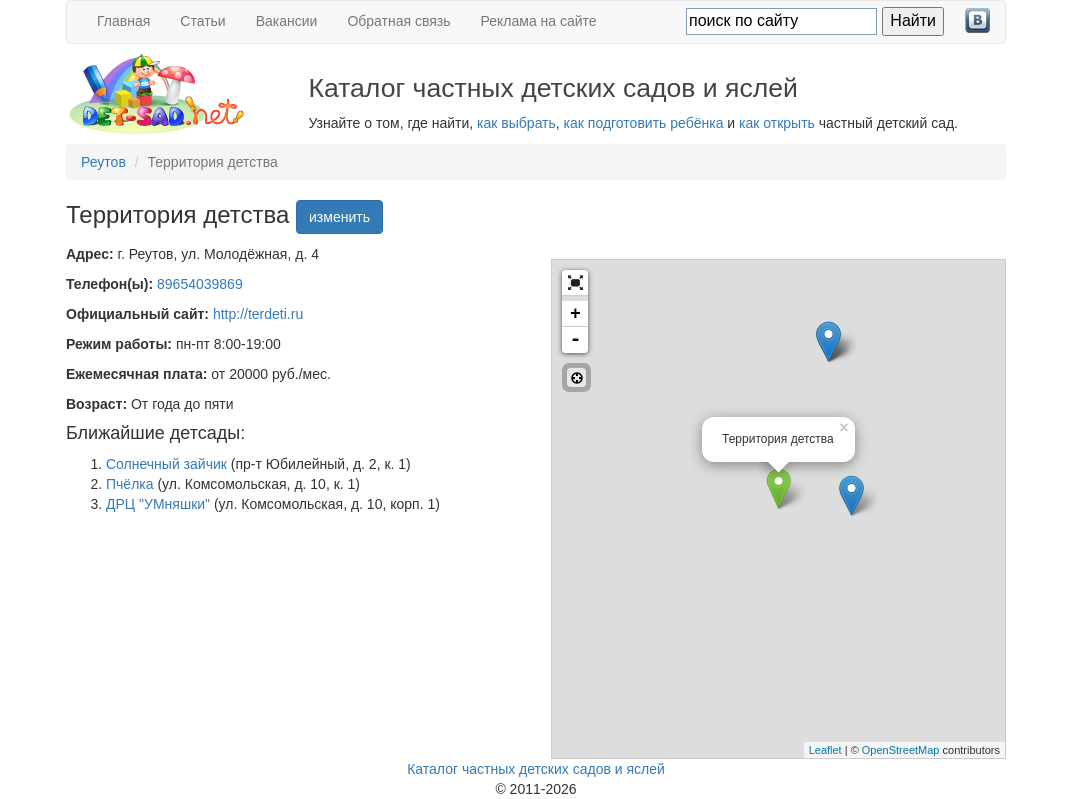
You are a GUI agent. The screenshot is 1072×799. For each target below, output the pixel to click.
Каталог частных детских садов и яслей (536, 769)
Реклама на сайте (539, 21)
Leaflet (825, 750)
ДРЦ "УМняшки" (158, 504)
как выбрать (516, 123)
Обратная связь (398, 21)
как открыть (777, 123)
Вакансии (287, 21)
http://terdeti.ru (258, 314)
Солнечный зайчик (166, 464)
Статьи (202, 21)
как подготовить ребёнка (644, 123)
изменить (339, 217)
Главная (123, 21)
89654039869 (200, 284)
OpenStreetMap (901, 750)
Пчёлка (130, 484)
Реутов (103, 162)
